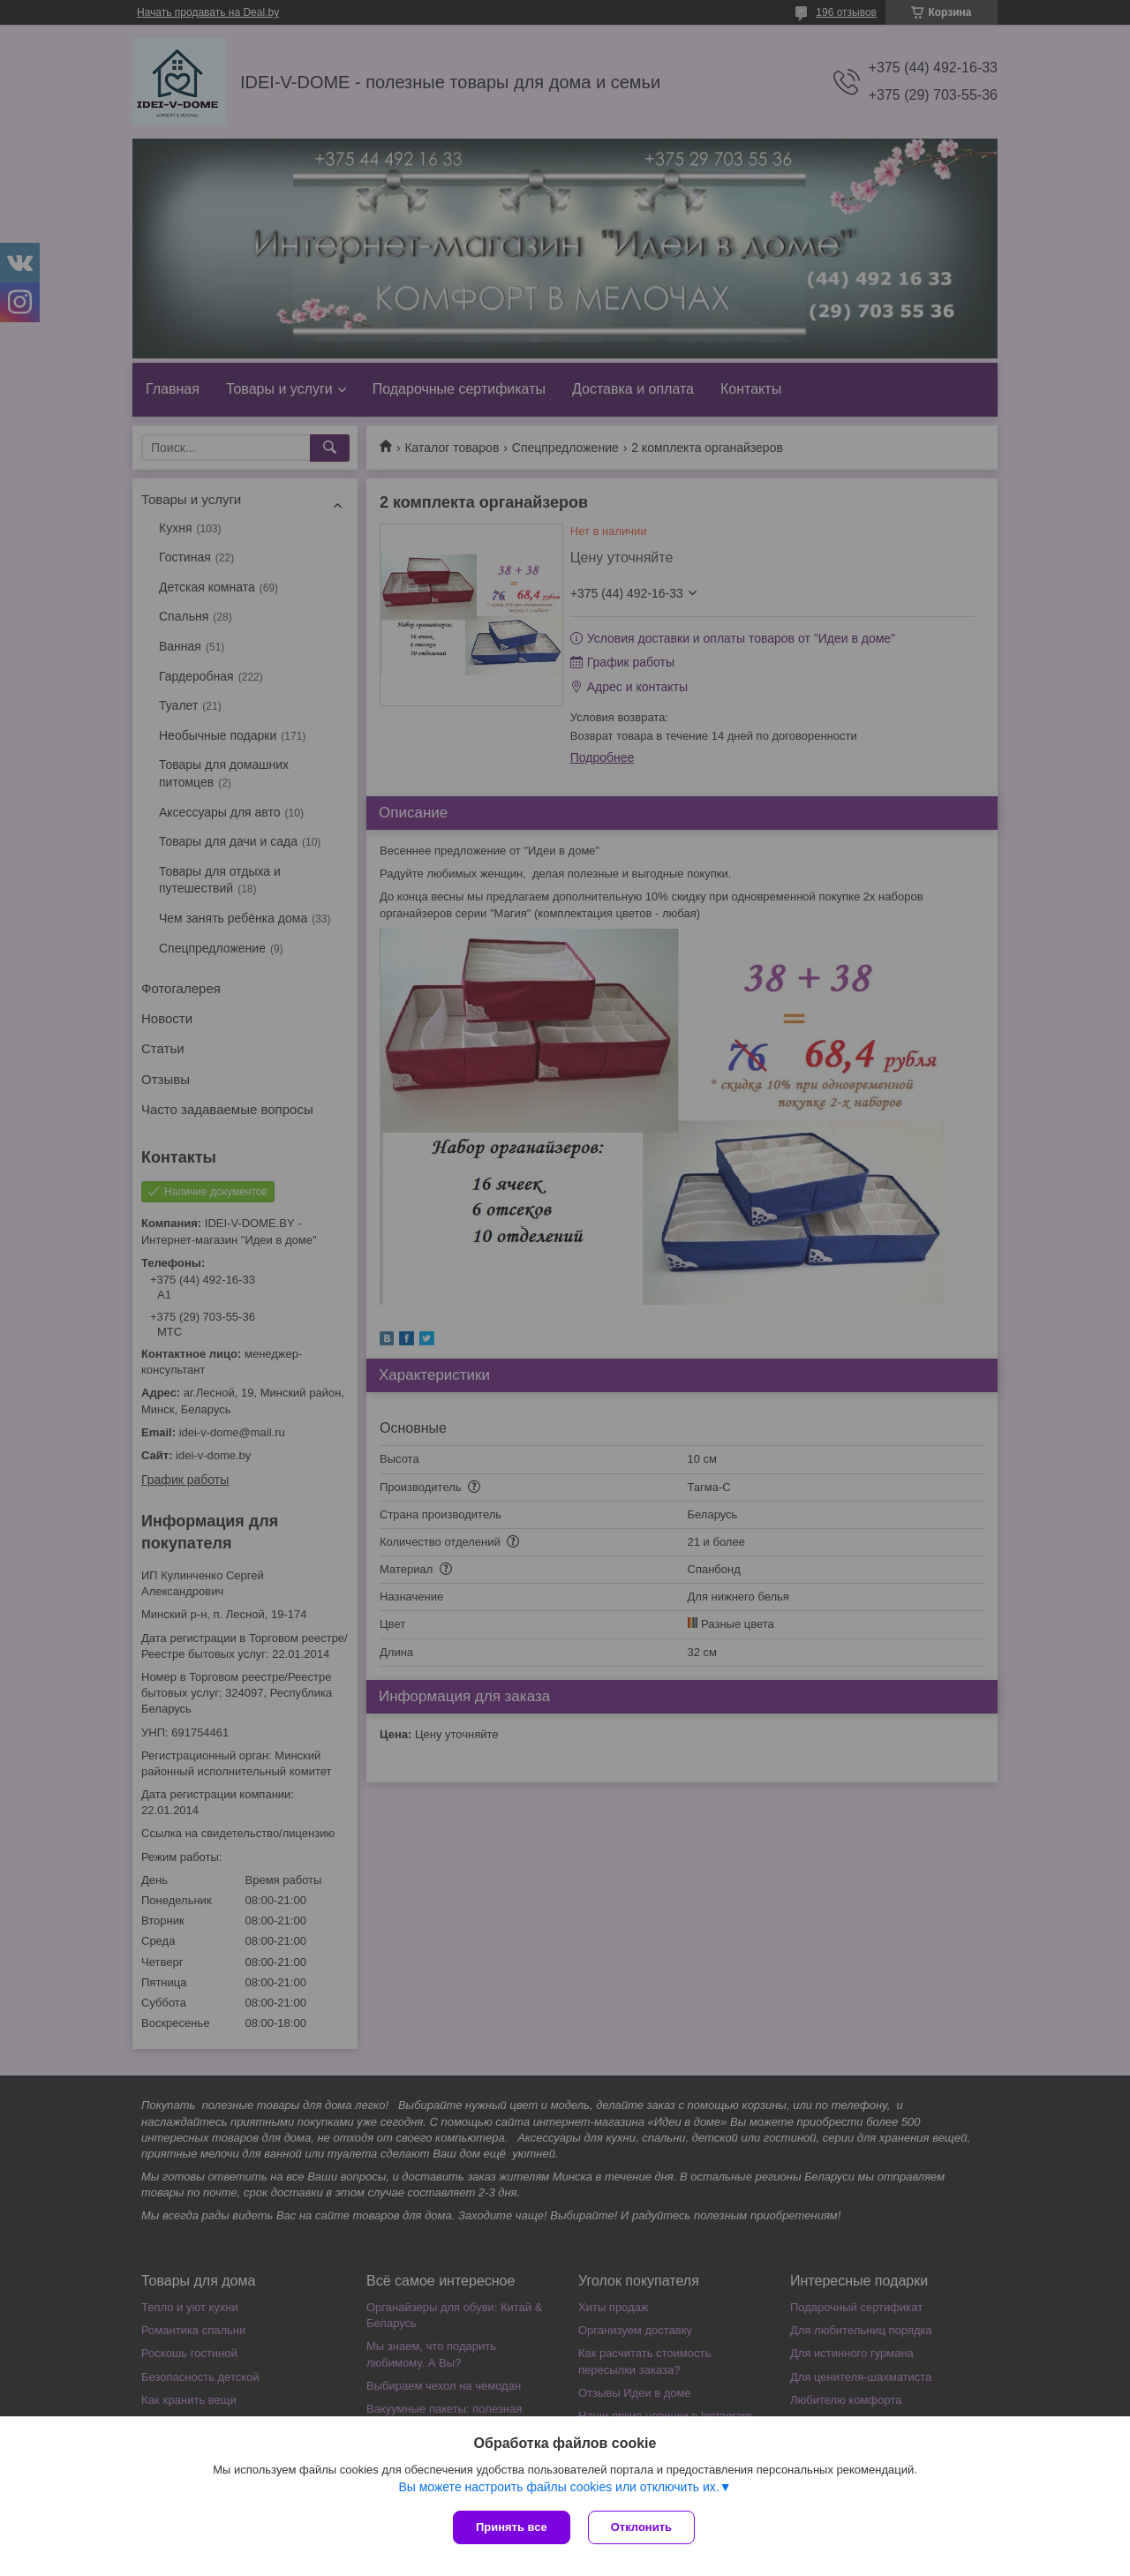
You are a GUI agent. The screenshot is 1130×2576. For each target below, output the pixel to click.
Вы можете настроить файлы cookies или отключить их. (558, 2487)
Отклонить (641, 2527)
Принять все (511, 2527)
